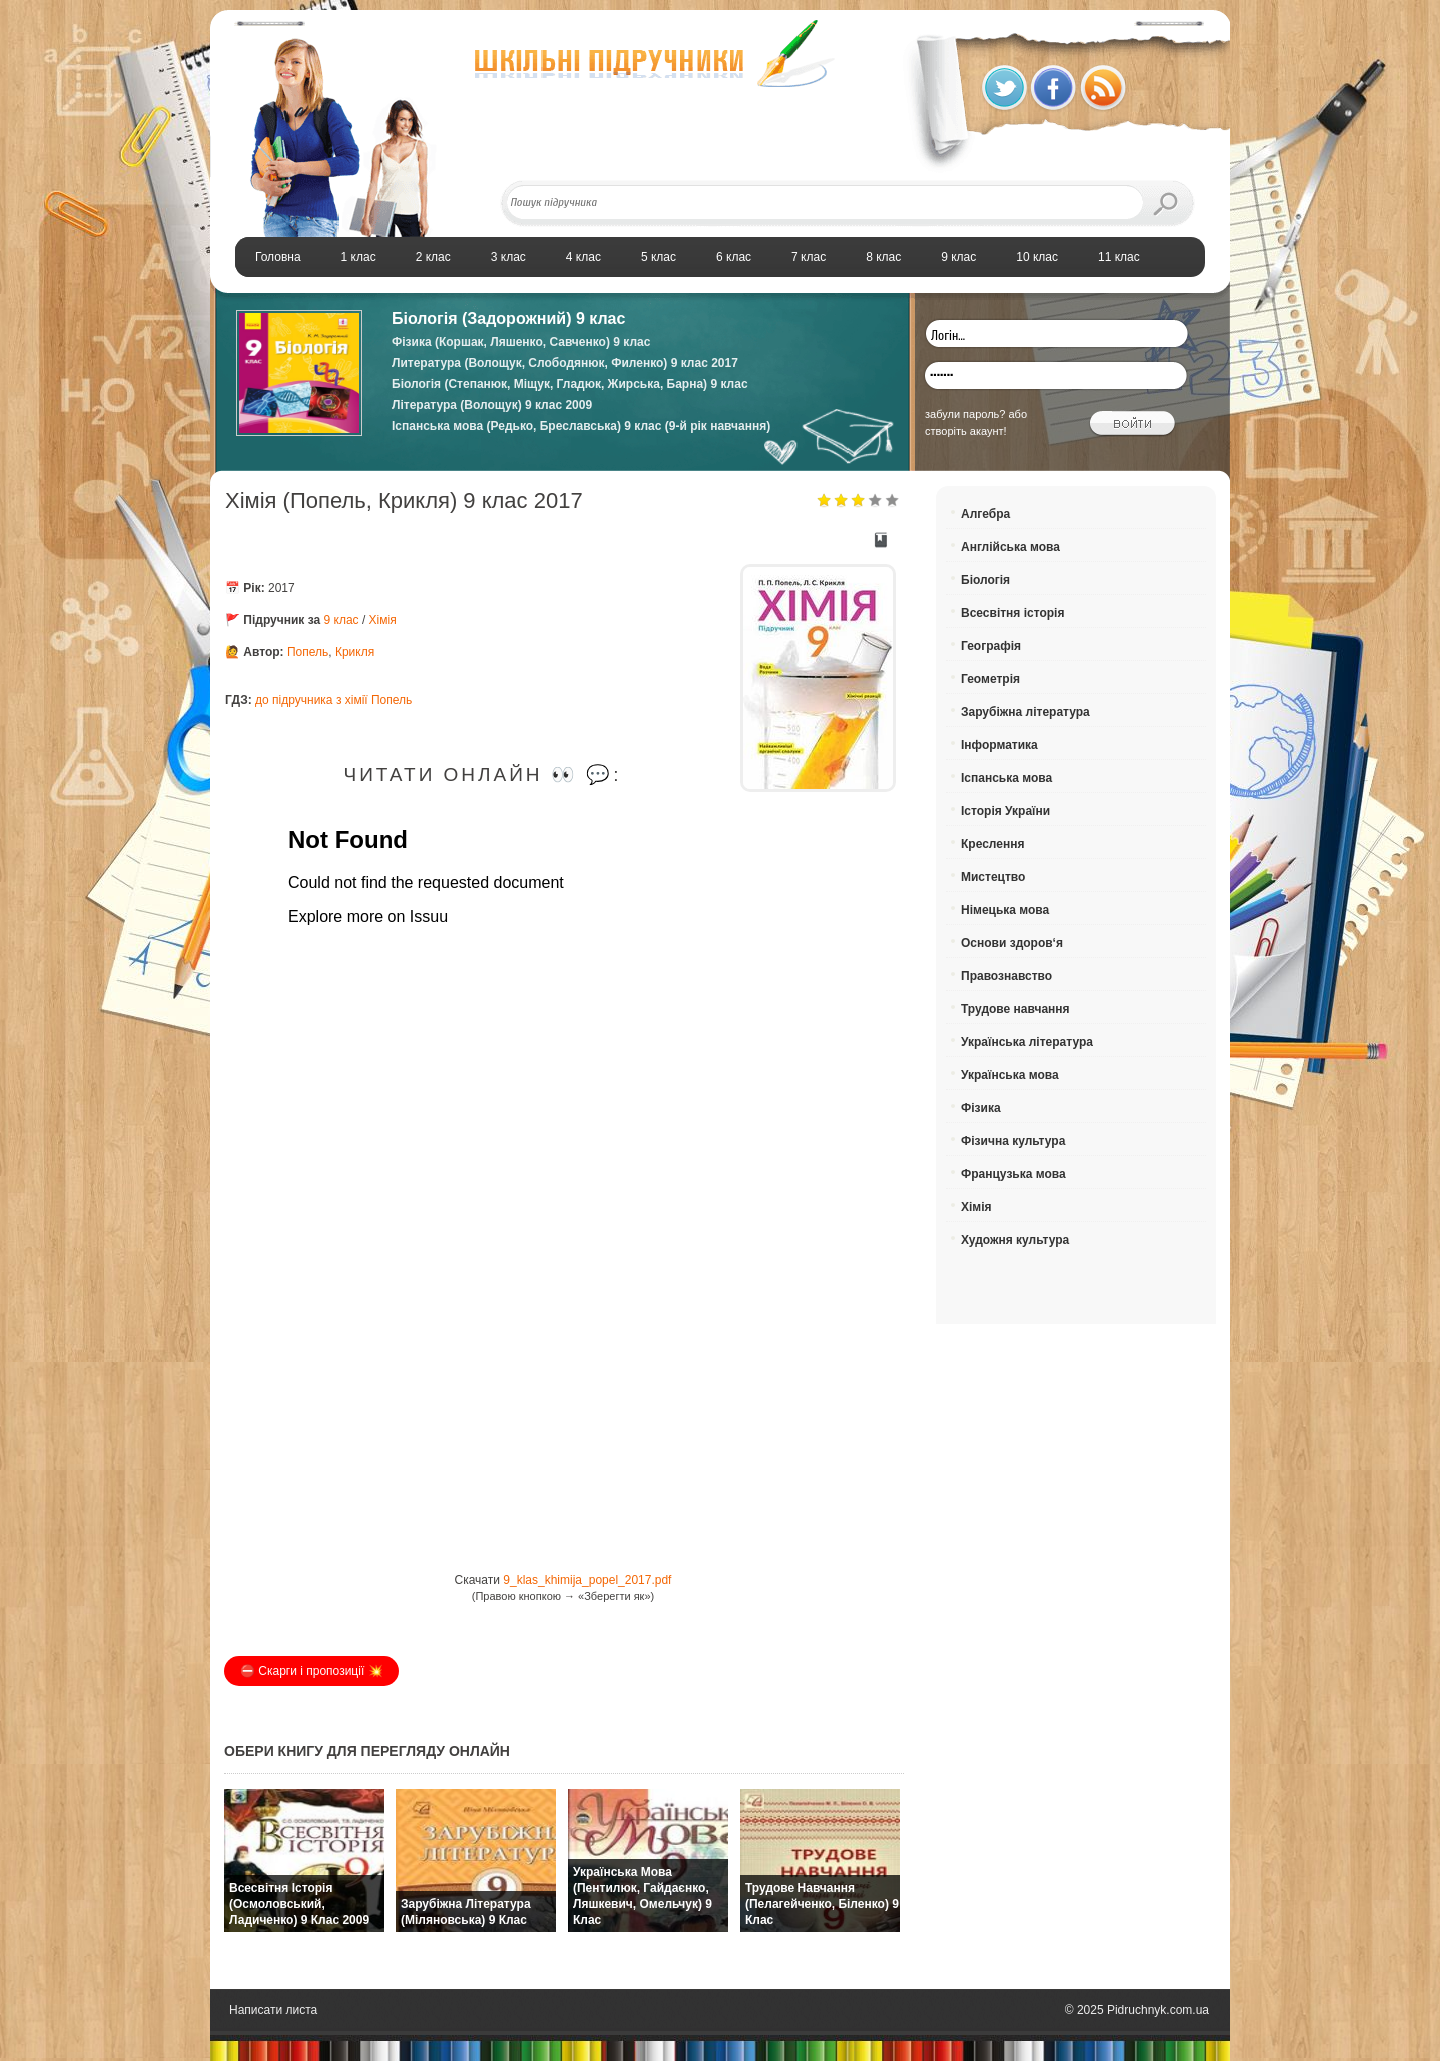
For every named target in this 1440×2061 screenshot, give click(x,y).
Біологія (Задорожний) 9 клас (508, 318)
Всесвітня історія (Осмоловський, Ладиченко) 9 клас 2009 (299, 1904)
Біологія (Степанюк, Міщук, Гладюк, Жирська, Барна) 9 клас (570, 384)
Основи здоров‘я (1012, 943)
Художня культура (1015, 1240)
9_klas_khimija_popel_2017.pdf (587, 1580)
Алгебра (985, 514)
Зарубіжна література (1025, 712)
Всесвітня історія (1012, 613)
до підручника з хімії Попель (333, 700)
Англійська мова (1010, 547)
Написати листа (273, 2010)
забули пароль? (965, 414)
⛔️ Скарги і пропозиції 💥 (311, 1671)
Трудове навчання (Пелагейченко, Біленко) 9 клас (822, 1904)
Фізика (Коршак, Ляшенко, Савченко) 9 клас (521, 342)
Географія (991, 646)
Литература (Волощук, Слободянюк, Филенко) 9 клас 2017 (565, 363)
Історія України (1005, 811)
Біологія (985, 580)
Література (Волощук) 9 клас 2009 (492, 405)
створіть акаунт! (966, 431)
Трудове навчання (1015, 1009)
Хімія (383, 620)
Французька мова (1013, 1174)
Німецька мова (1005, 910)
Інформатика (999, 745)
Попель (307, 652)
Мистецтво (993, 877)
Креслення (992, 844)
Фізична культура (1013, 1141)
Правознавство (1006, 976)
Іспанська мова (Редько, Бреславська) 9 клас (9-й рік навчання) (581, 426)
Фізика (981, 1108)
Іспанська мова (1006, 778)
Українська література (1027, 1042)
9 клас (341, 620)
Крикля (354, 652)
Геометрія (990, 679)
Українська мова (1010, 1075)
